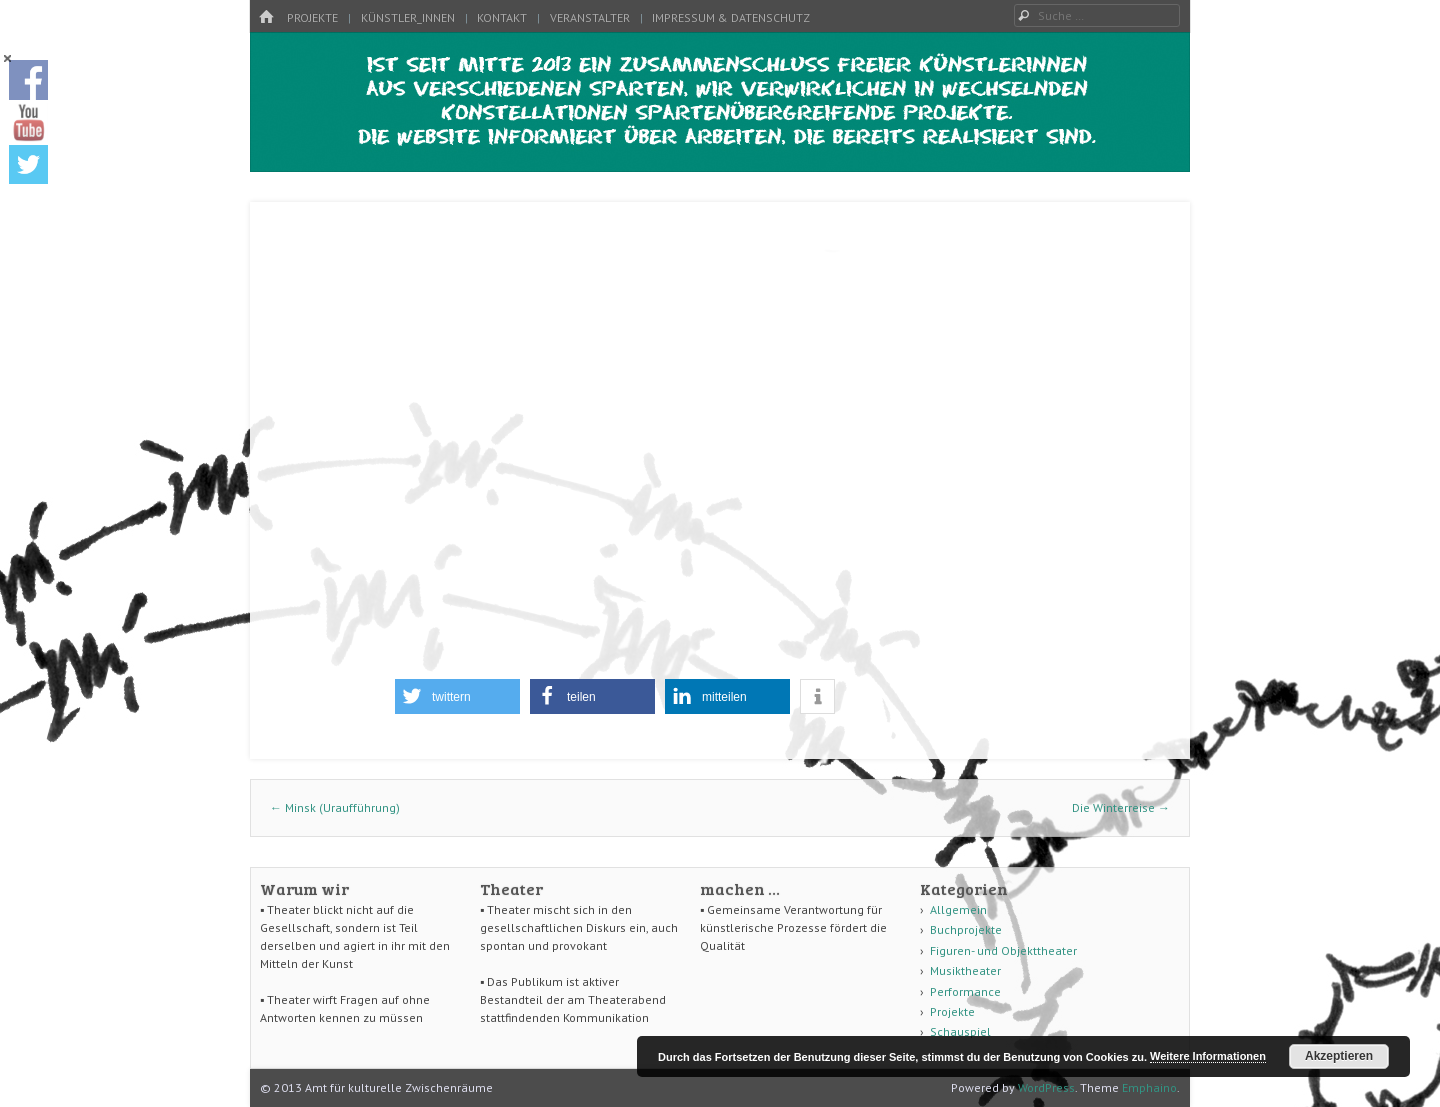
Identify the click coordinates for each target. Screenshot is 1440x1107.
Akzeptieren (1339, 1056)
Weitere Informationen (1208, 1056)
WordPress (1046, 1087)
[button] (457, 696)
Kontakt (502, 17)
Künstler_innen (408, 17)
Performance (965, 991)
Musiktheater (965, 970)
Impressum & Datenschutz (731, 17)
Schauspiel (960, 1031)
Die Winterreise (1121, 807)
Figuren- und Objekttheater (1003, 950)
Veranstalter (590, 17)
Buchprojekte (966, 929)
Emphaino (1149, 1087)
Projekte (312, 17)
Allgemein (958, 909)
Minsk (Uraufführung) (335, 807)
